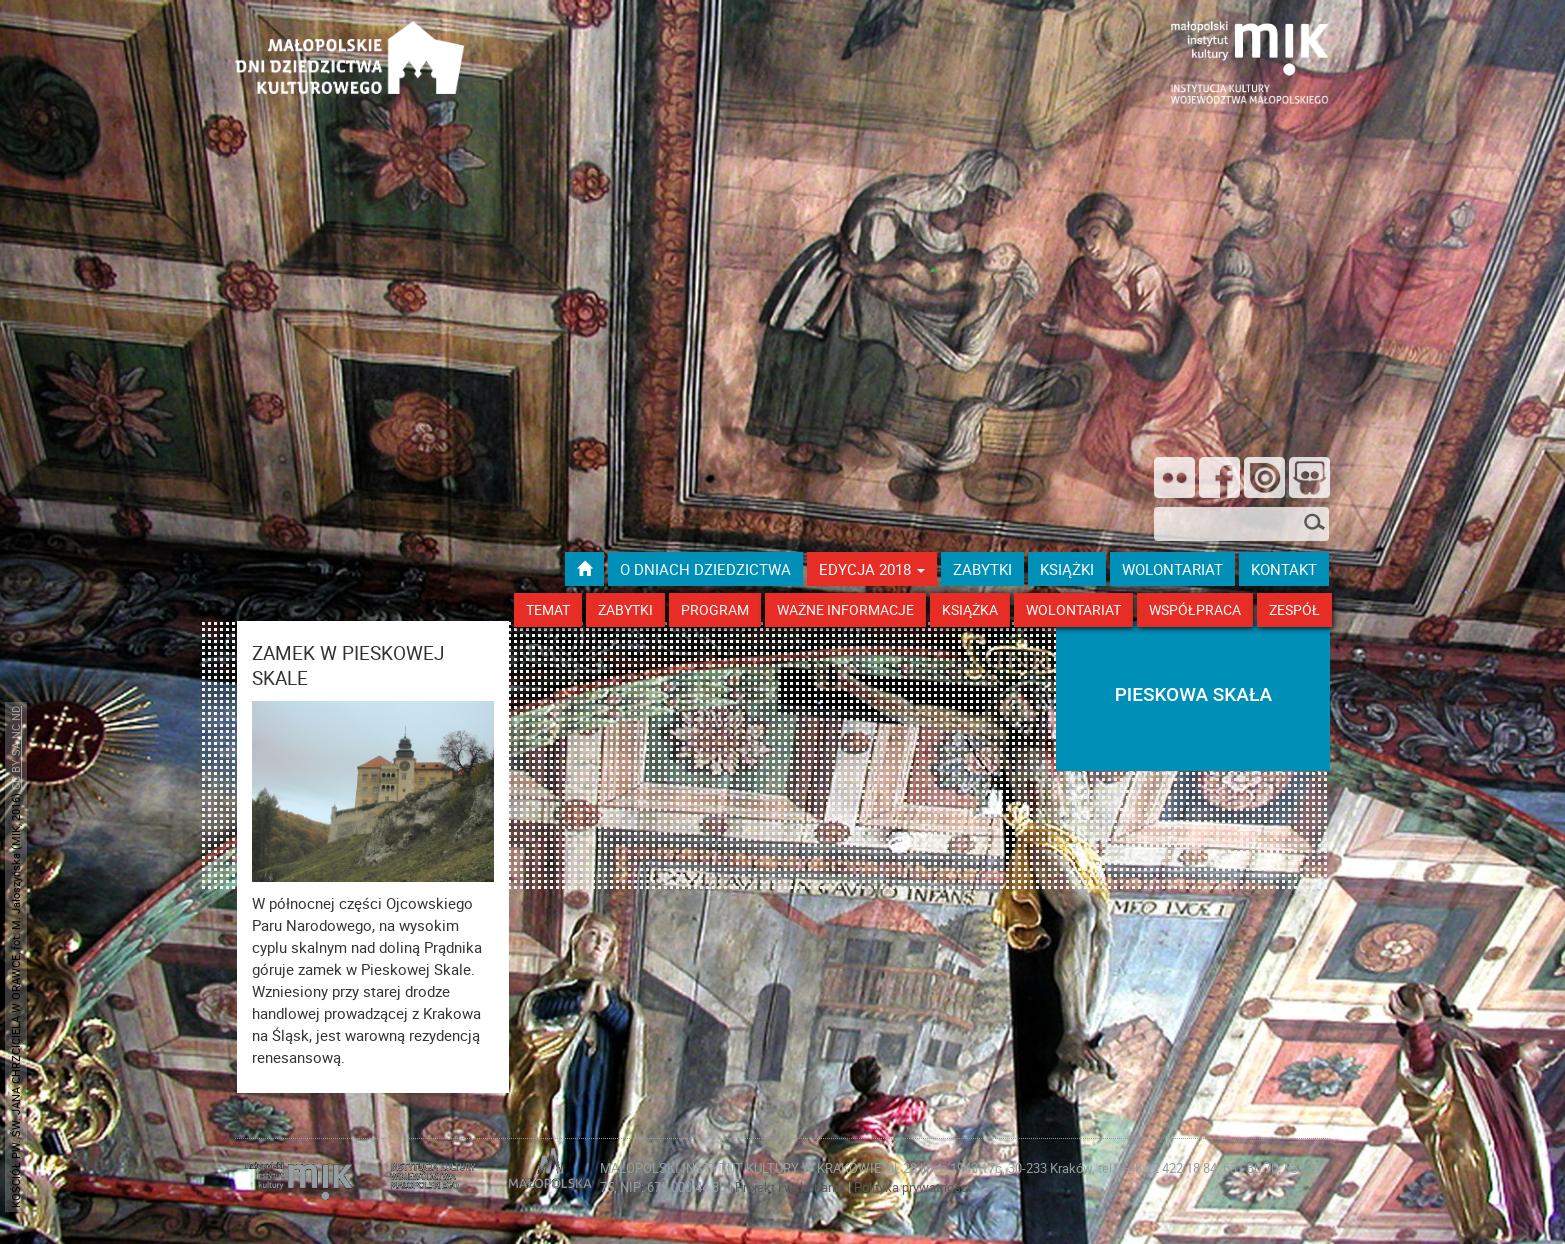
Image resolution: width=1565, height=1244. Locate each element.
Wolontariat (1073, 609)
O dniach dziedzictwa (705, 569)
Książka (970, 609)
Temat (548, 609)
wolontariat (1172, 569)
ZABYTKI (982, 569)
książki (1067, 569)
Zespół (1294, 609)
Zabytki (625, 609)
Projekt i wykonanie (791, 1187)
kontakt (1284, 569)
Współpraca (1195, 609)
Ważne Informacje (845, 609)
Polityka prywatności (912, 1187)
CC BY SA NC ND (15, 748)
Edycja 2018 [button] (872, 569)
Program (715, 609)
